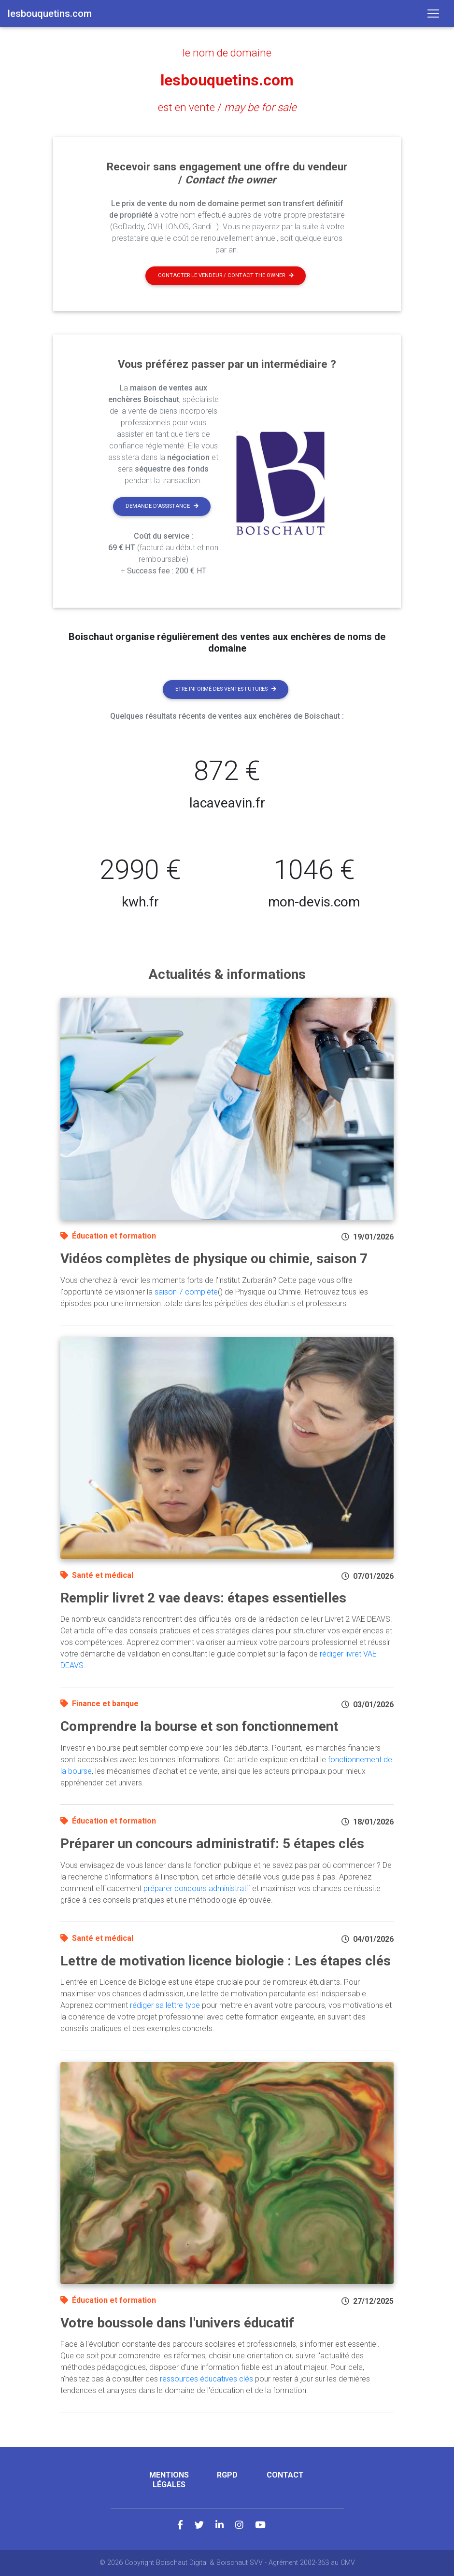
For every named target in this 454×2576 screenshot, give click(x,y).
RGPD (227, 2474)
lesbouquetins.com (227, 80)
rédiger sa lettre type (165, 2005)
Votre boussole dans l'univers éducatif (177, 2323)
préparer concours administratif (196, 1888)
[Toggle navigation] (433, 13)
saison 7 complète (186, 1291)
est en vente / (227, 107)
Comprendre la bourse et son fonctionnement (199, 1726)
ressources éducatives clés (206, 2378)
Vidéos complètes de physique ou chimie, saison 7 (214, 1259)
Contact (285, 2474)
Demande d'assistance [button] (162, 506)
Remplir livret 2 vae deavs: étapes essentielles (203, 1598)
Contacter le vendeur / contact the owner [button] (226, 275)
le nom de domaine (227, 52)
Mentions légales (169, 2479)
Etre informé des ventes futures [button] (225, 689)
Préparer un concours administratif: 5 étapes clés (212, 1844)
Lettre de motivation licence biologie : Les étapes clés (225, 1961)
